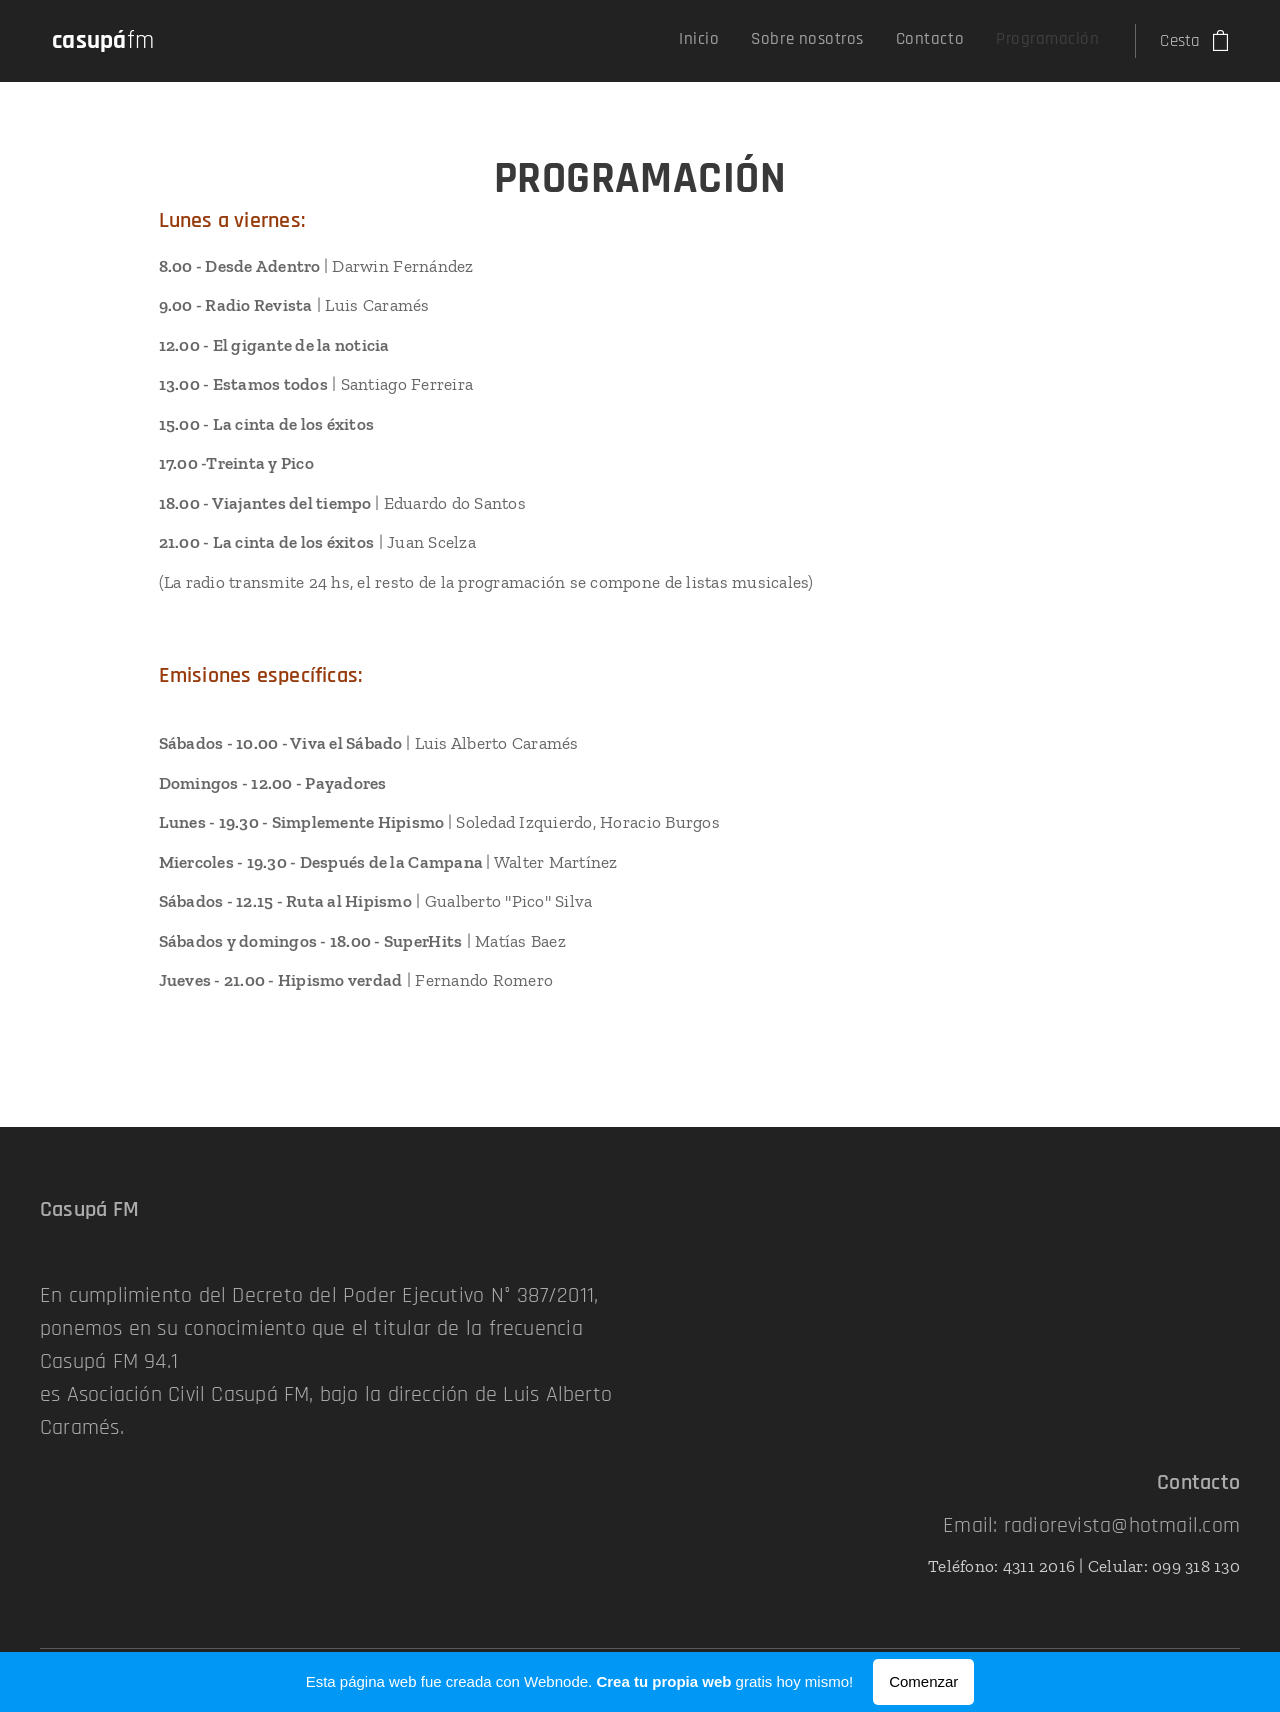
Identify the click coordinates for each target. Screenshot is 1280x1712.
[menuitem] (999, 41)
